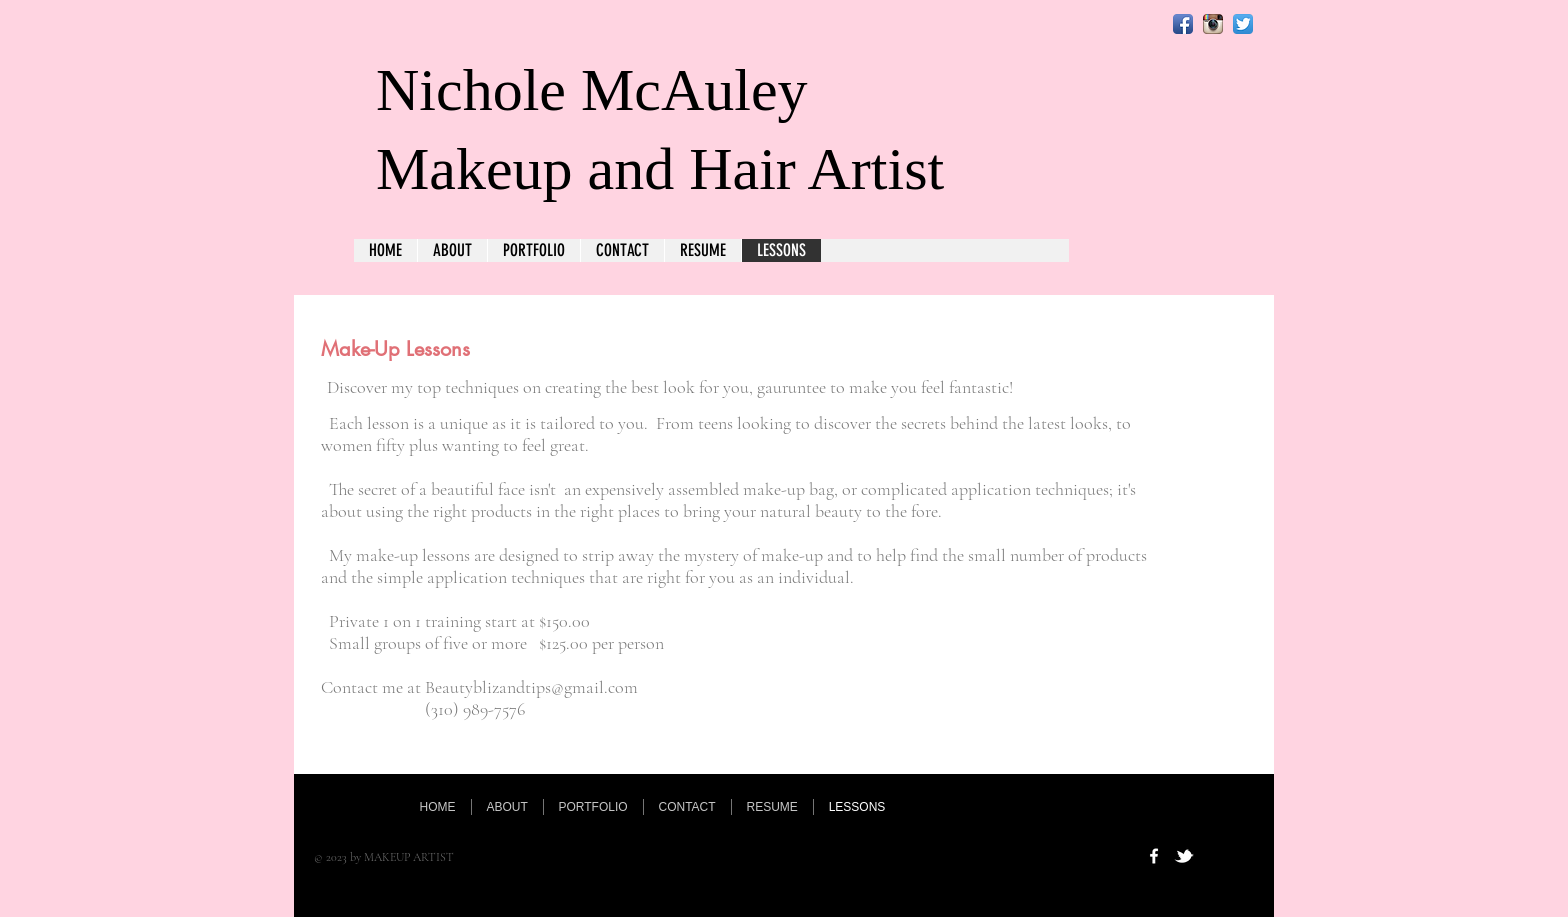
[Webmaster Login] (1224, 907)
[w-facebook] (1154, 856)
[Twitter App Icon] (1243, 24)
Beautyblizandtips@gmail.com (531, 687)
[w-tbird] (1184, 856)
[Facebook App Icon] (1183, 24)
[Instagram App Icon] (1213, 24)
